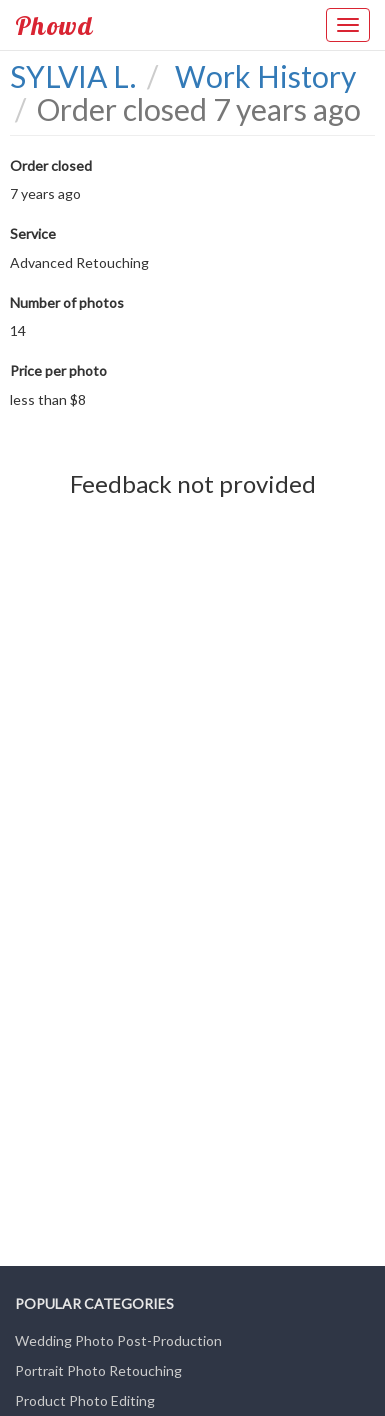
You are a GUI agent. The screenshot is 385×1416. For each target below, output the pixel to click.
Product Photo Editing (85, 1400)
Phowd (54, 25)
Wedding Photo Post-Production (118, 1340)
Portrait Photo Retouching (98, 1370)
